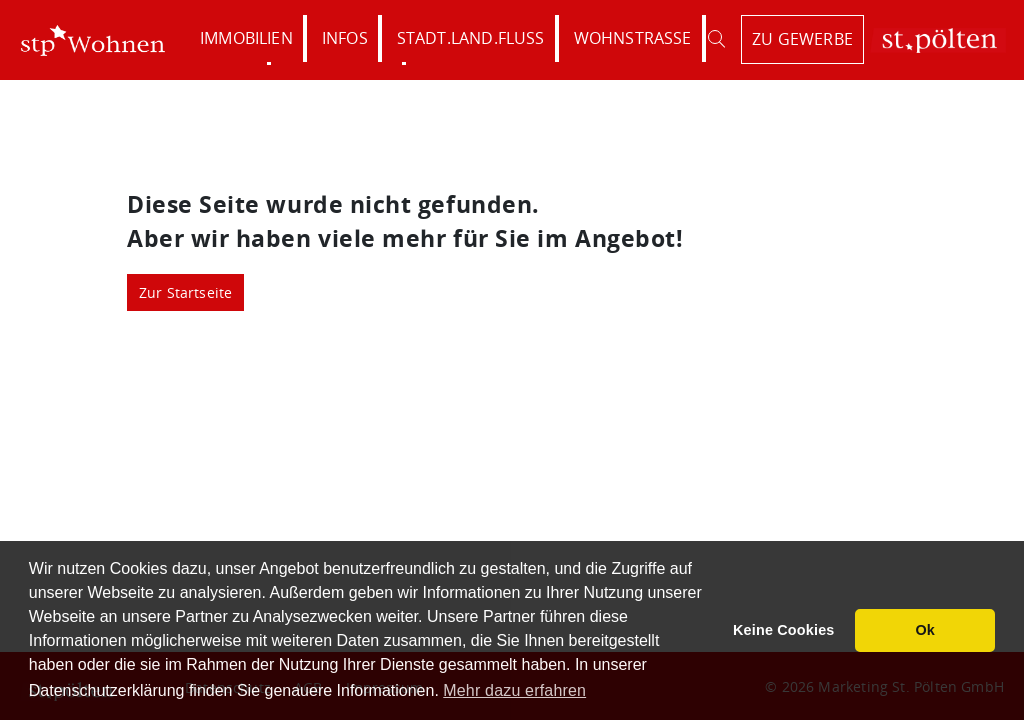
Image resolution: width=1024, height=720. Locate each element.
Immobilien (246, 38)
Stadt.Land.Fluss (471, 38)
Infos (345, 38)
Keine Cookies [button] (784, 630)
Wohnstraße (633, 38)
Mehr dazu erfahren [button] (514, 690)
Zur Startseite (186, 292)
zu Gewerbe (802, 39)
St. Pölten (938, 40)
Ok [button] (925, 630)
